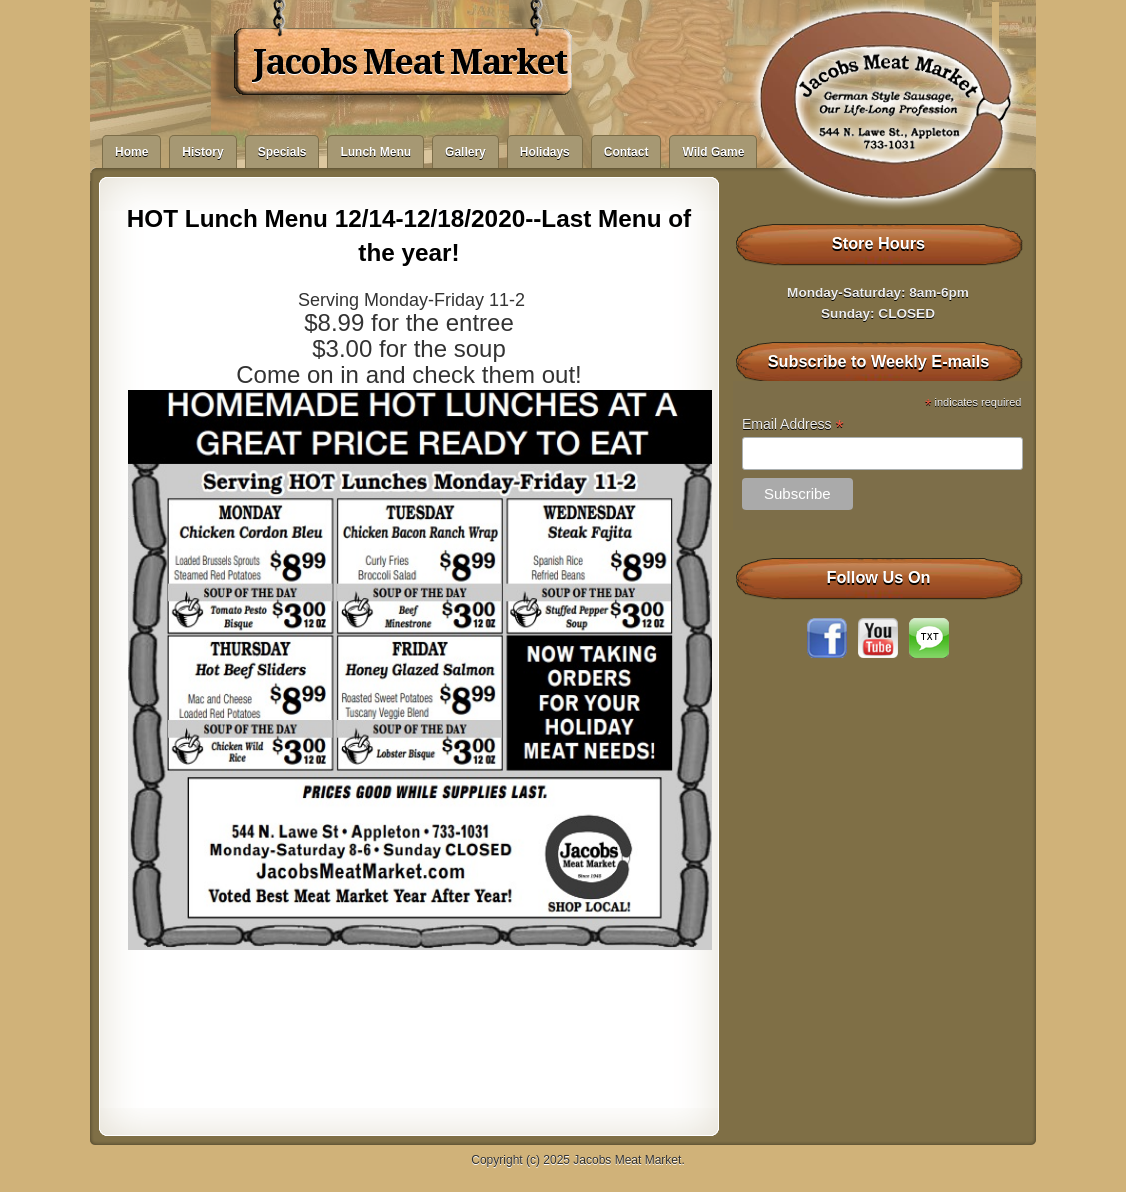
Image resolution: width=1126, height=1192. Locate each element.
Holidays (545, 152)
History (202, 152)
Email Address (793, 424)
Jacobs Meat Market (409, 62)
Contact (626, 152)
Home (131, 152)
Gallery (465, 152)
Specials (282, 152)
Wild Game (713, 152)
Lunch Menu (375, 152)
